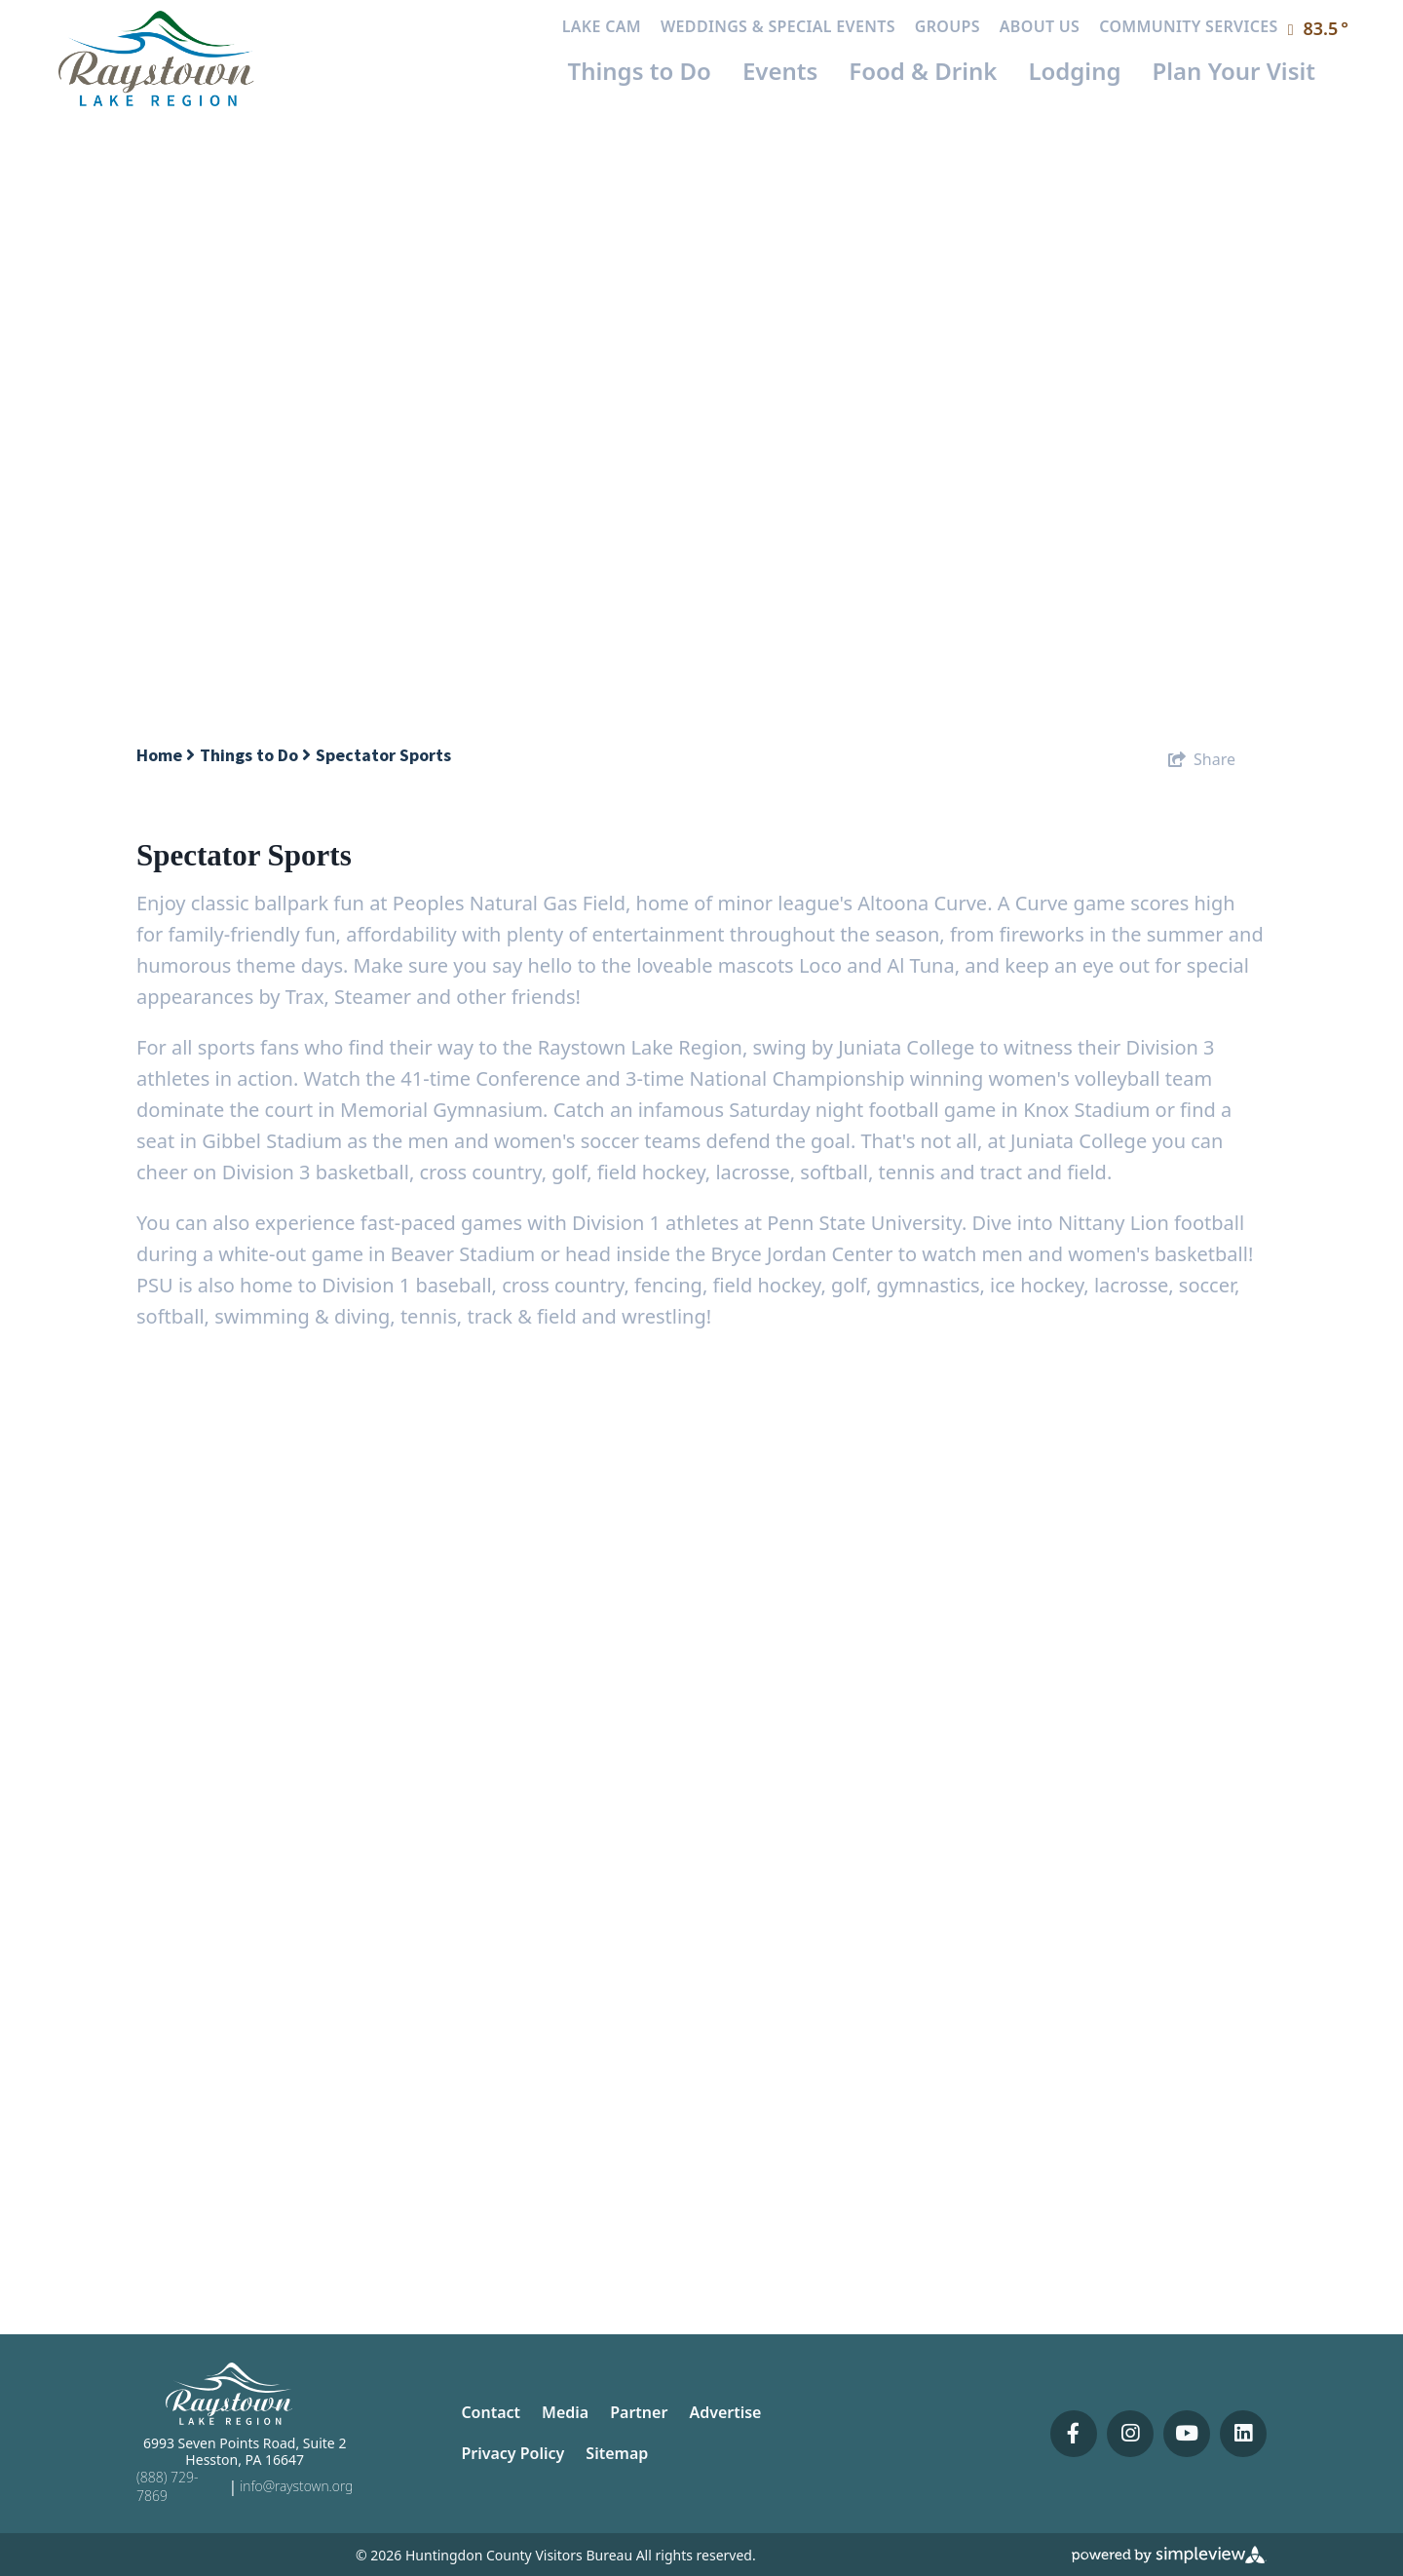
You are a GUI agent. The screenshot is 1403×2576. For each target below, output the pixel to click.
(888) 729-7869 (167, 2486)
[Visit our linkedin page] (1243, 2433)
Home (165, 755)
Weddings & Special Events (778, 26)
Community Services (1188, 26)
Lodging (1074, 71)
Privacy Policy (512, 2453)
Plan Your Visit (1234, 71)
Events (779, 71)
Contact (490, 2412)
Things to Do (639, 71)
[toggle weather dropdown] (1319, 29)
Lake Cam (601, 26)
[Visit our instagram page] (1130, 2433)
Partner (638, 2412)
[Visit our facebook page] (1073, 2433)
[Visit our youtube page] (1186, 2433)
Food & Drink (923, 71)
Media (565, 2412)
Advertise (725, 2412)
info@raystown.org (296, 2486)
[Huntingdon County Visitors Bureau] (156, 56)
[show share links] (1202, 759)
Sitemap (617, 2453)
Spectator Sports (385, 755)
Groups (947, 26)
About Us (1040, 26)
